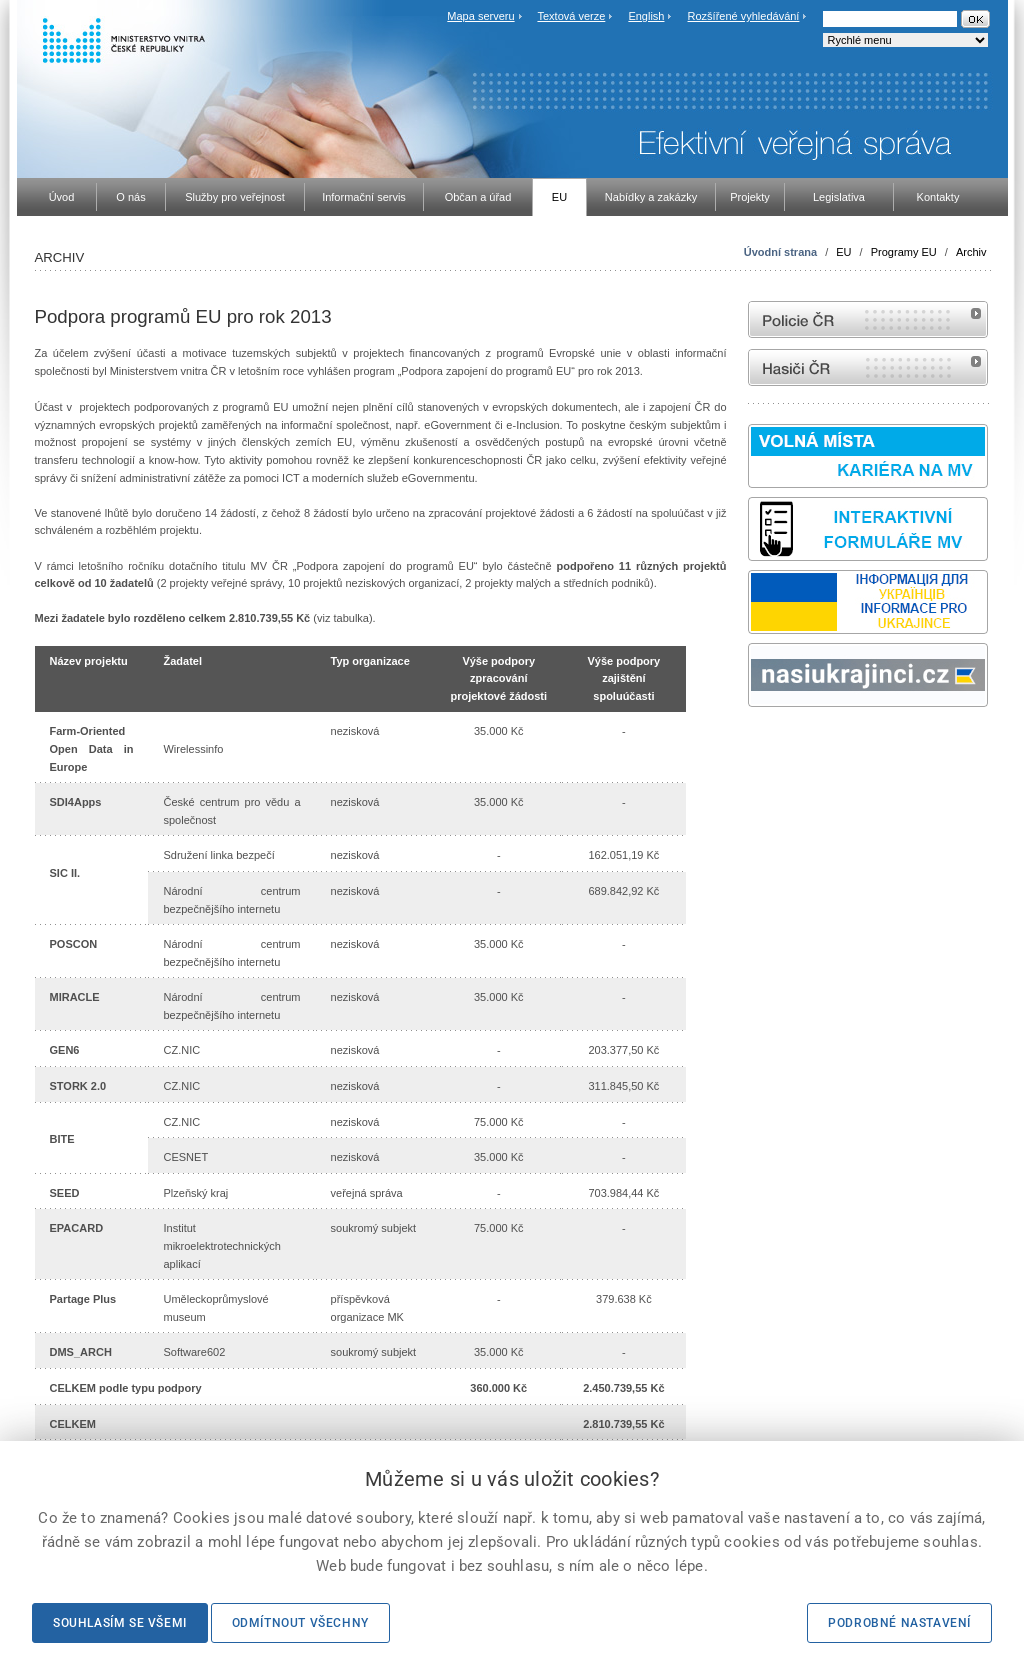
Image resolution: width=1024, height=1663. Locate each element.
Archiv (971, 252)
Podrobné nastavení (899, 1623)
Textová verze (571, 16)
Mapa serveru (480, 16)
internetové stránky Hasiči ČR (868, 367)
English (646, 16)
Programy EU (904, 252)
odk (758, 744)
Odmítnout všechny (300, 1623)
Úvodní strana (780, 252)
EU (843, 252)
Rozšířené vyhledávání (744, 16)
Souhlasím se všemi (120, 1623)
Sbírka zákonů (751, 744)
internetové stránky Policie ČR (868, 319)
